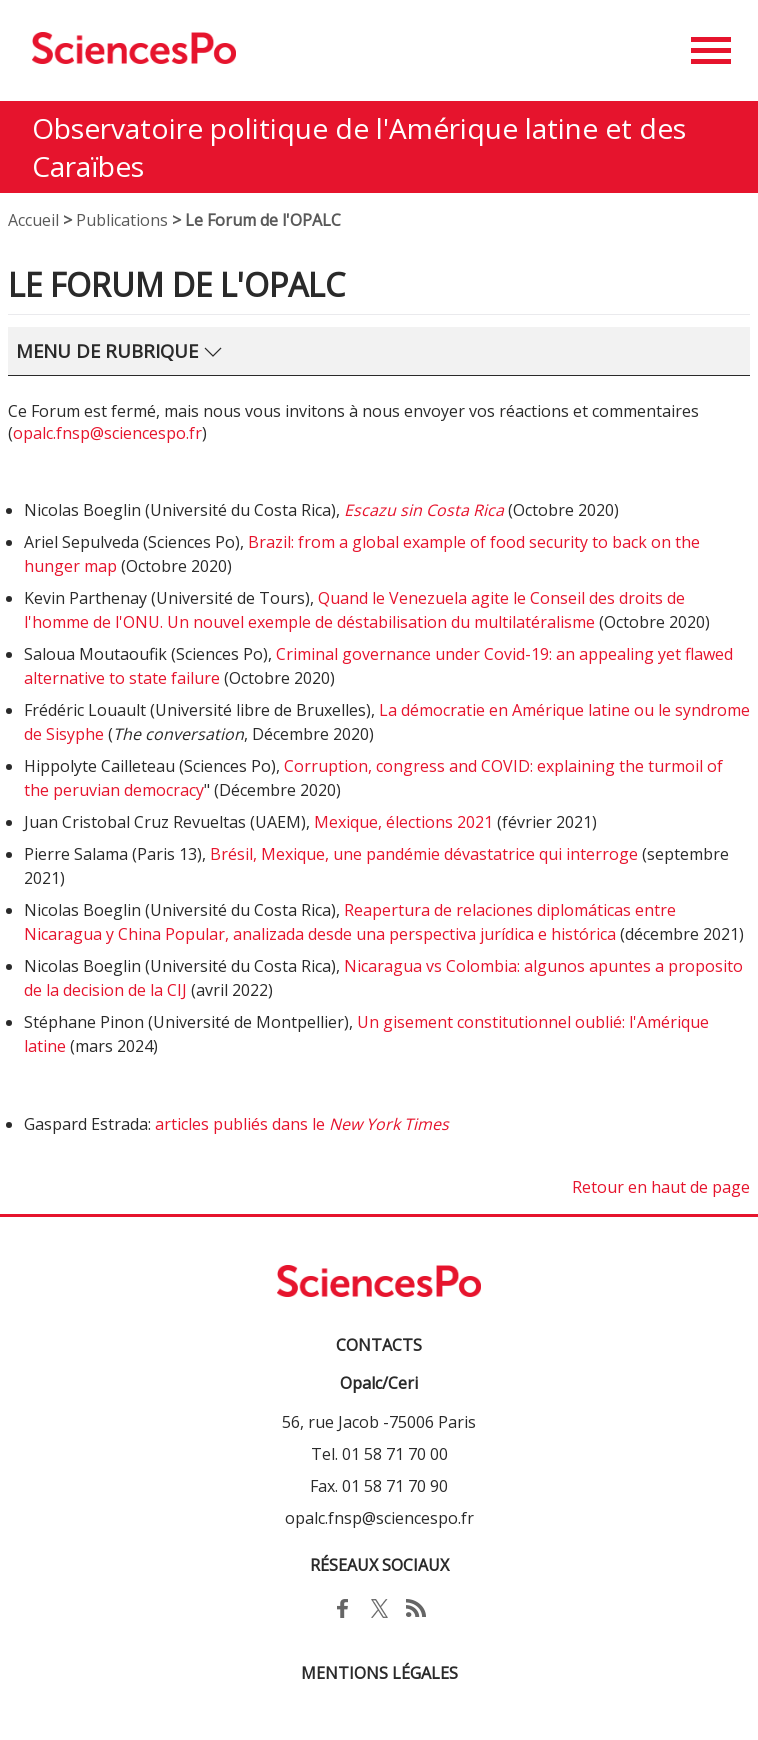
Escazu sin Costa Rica (424, 510)
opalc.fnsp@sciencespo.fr (107, 433)
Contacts (379, 1345)
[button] (711, 50)
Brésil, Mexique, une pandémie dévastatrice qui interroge (424, 854)
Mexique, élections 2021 (403, 822)
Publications (122, 220)
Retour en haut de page (661, 1187)
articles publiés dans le (302, 1124)
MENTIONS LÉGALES (379, 1673)
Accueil (33, 220)
